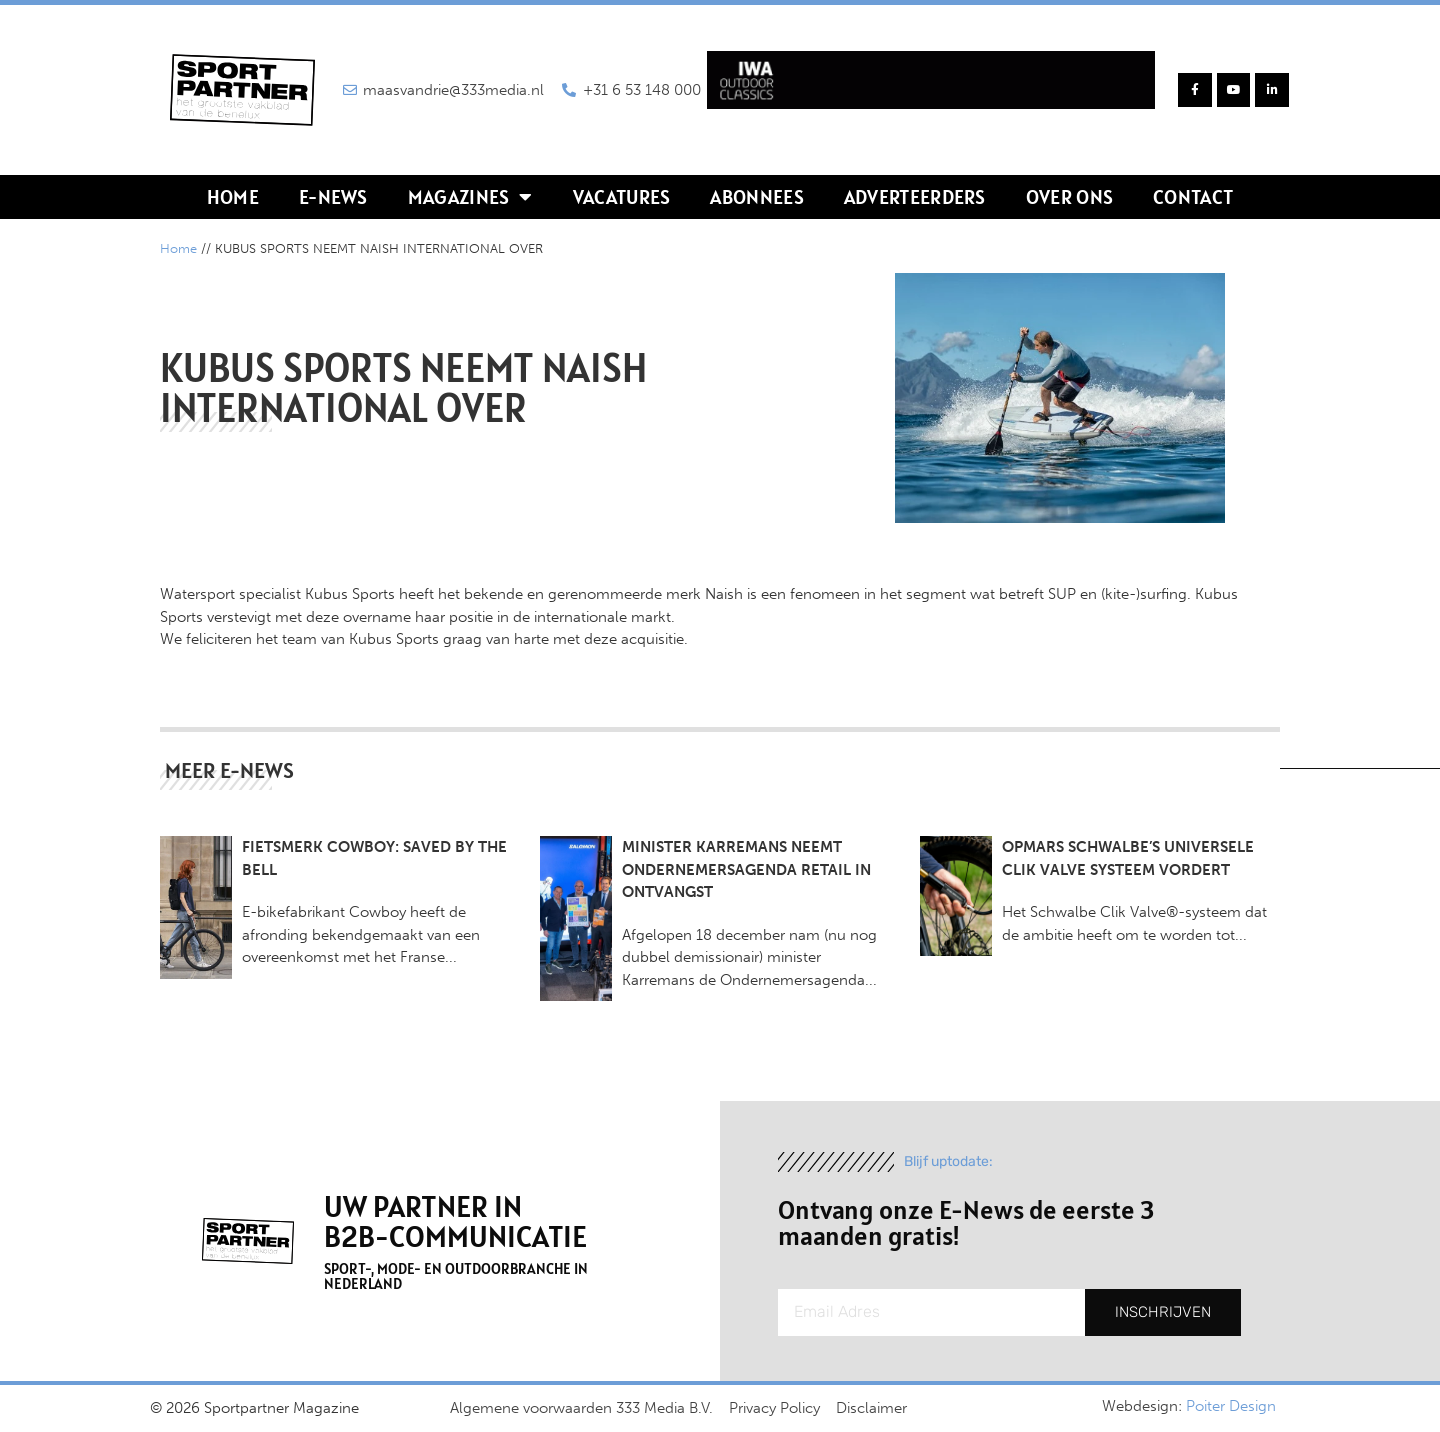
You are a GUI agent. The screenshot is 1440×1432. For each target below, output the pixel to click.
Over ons (1069, 197)
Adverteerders (915, 197)
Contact (1193, 197)
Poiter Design (1231, 1406)
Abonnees (756, 197)
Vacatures (622, 197)
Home (233, 197)
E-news (333, 197)
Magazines (470, 197)
